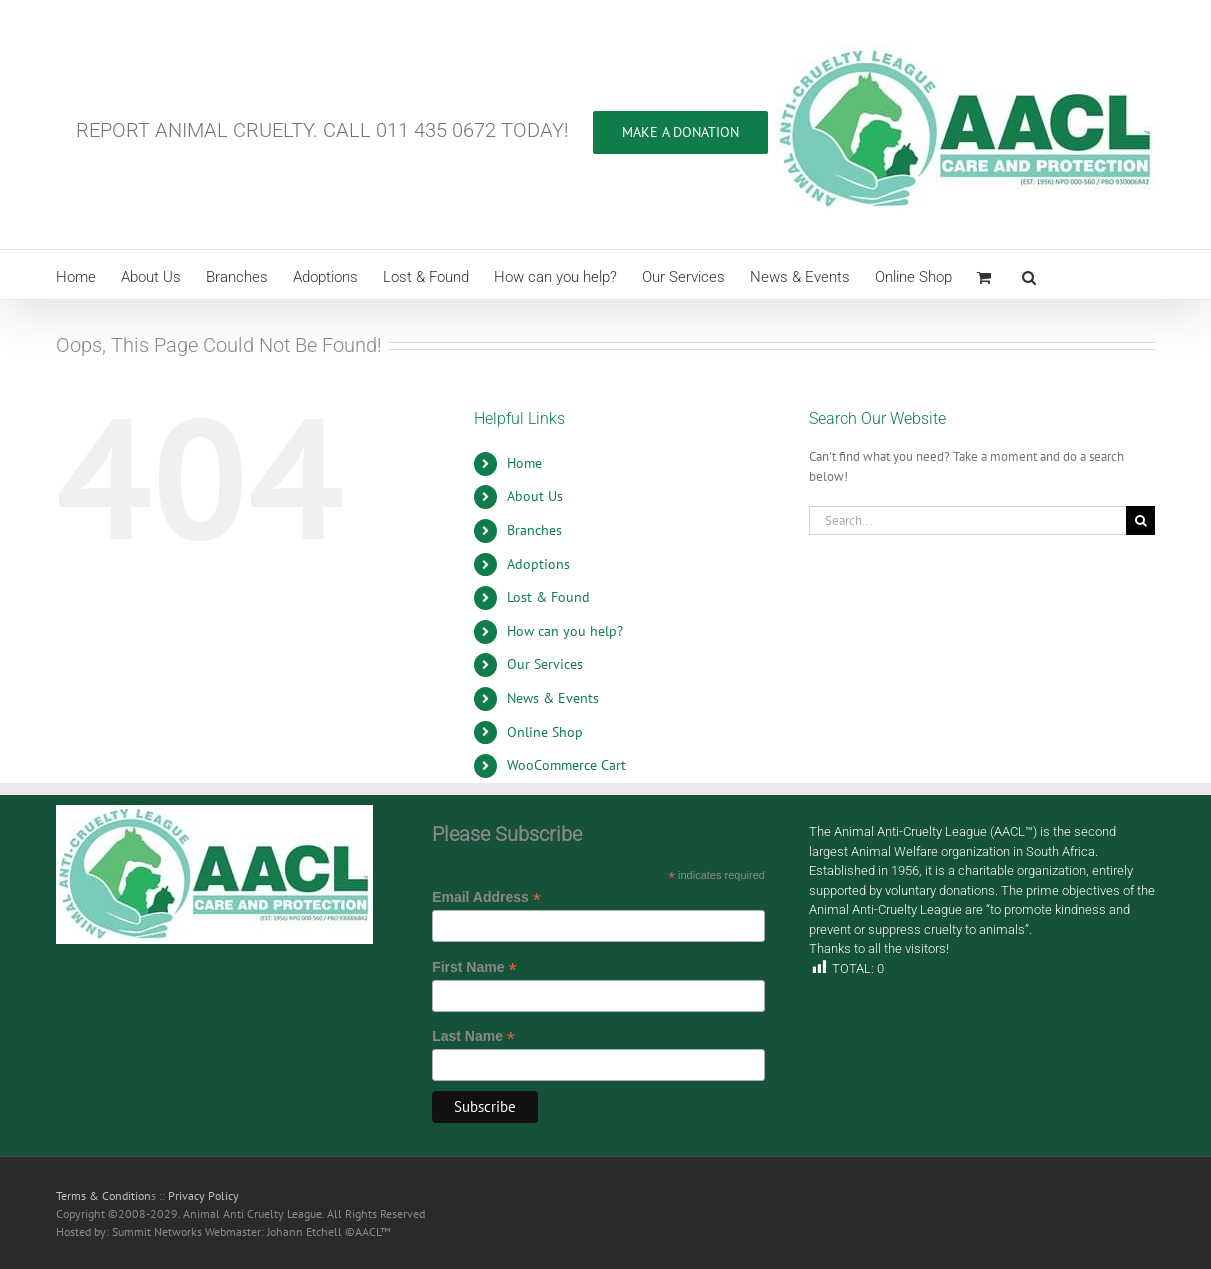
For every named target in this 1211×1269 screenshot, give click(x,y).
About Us (535, 496)
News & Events (553, 698)
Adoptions (538, 564)
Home (524, 463)
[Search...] (968, 520)
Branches (534, 530)
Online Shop (545, 732)
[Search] (1140, 520)
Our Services (545, 664)
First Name (474, 967)
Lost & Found (548, 597)
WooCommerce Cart (566, 765)
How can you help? (565, 631)
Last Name (473, 1036)
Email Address (486, 897)
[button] (1029, 274)
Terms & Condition (103, 1195)
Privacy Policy (203, 1195)
